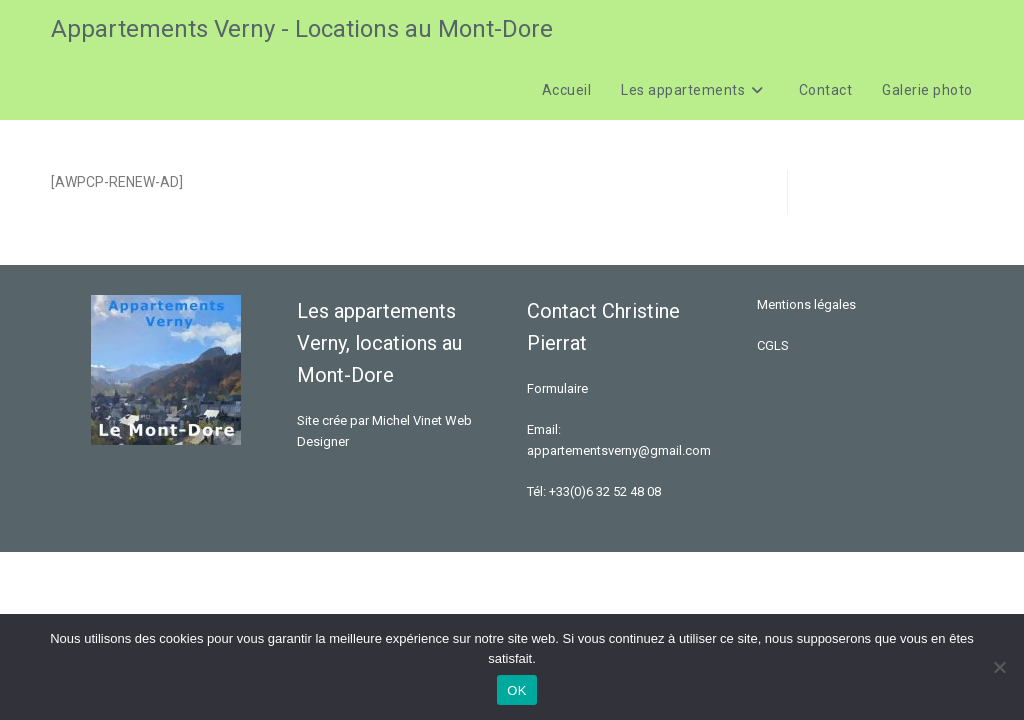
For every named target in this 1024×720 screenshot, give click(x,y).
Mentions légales (806, 304)
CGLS (773, 345)
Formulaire (557, 388)
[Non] (999, 667)
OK (516, 690)
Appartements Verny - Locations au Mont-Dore (302, 29)
